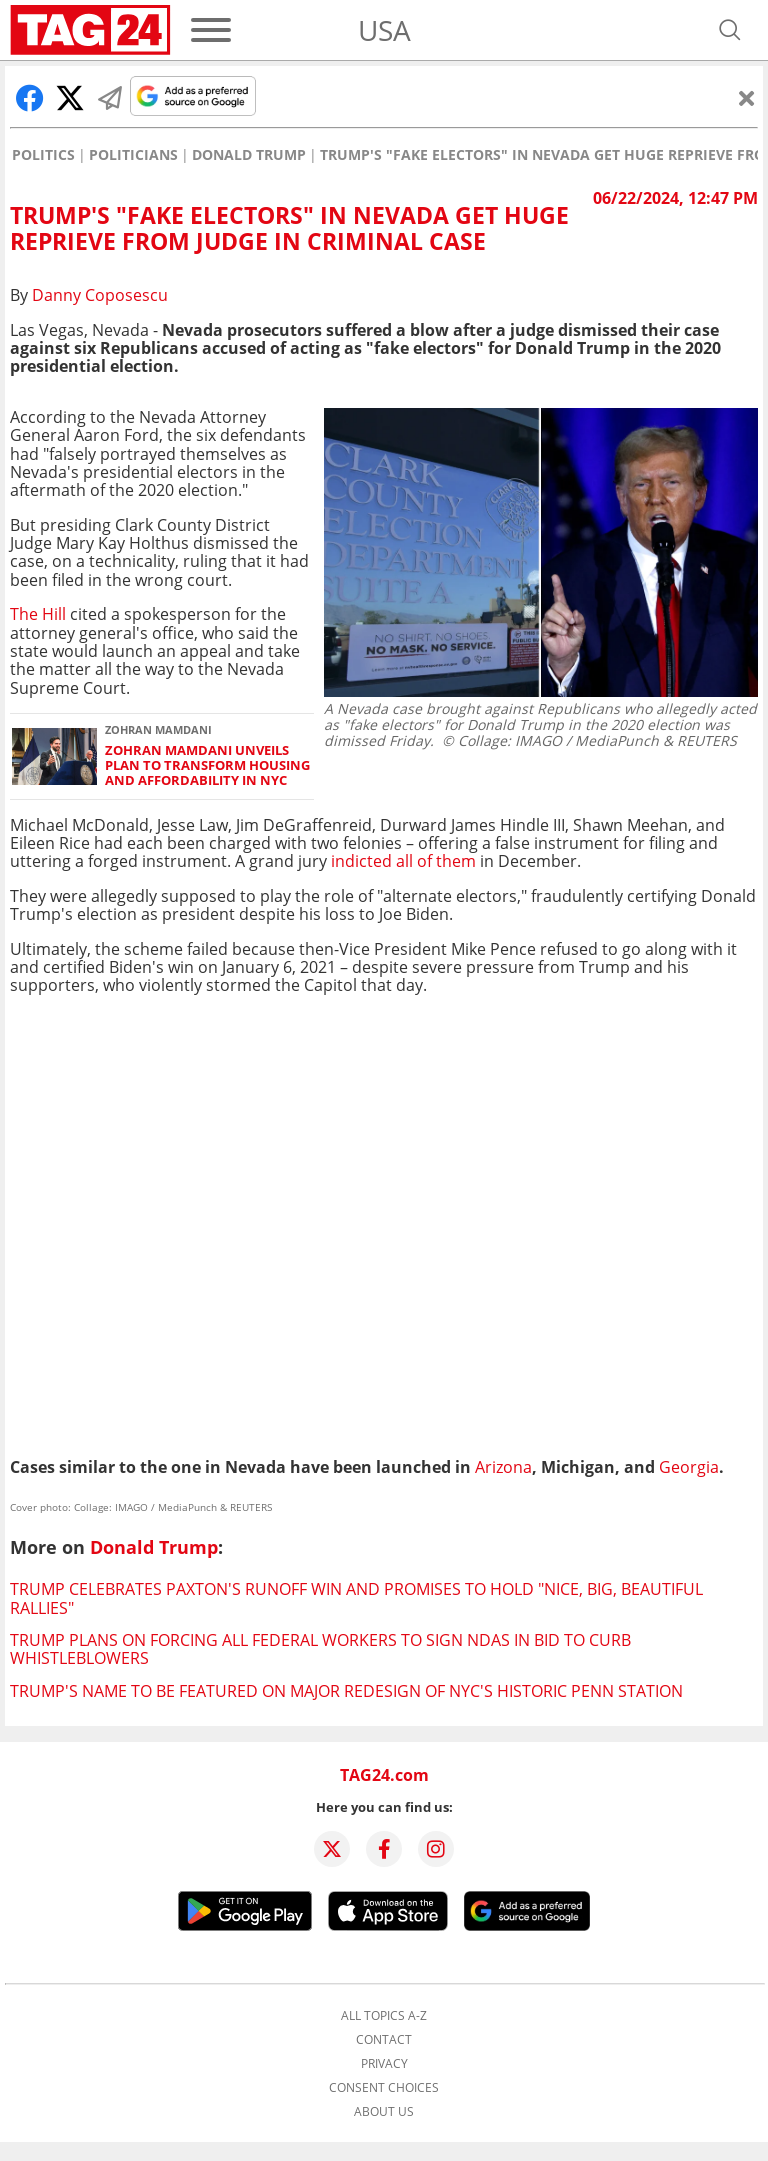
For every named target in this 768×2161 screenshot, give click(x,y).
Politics (43, 155)
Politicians (133, 155)
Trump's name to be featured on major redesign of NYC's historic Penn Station (346, 1691)
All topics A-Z (384, 2016)
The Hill (40, 614)
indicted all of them (401, 861)
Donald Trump (249, 155)
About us (384, 2112)
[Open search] (730, 30)
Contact (384, 2040)
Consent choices (384, 2088)
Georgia (689, 1467)
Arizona (503, 1467)
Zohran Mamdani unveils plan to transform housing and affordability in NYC (207, 766)
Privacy (384, 2064)
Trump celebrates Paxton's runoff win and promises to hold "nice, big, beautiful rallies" (356, 1598)
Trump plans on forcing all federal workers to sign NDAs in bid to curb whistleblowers (320, 1649)
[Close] (747, 98)
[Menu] (211, 30)
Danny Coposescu (100, 295)
